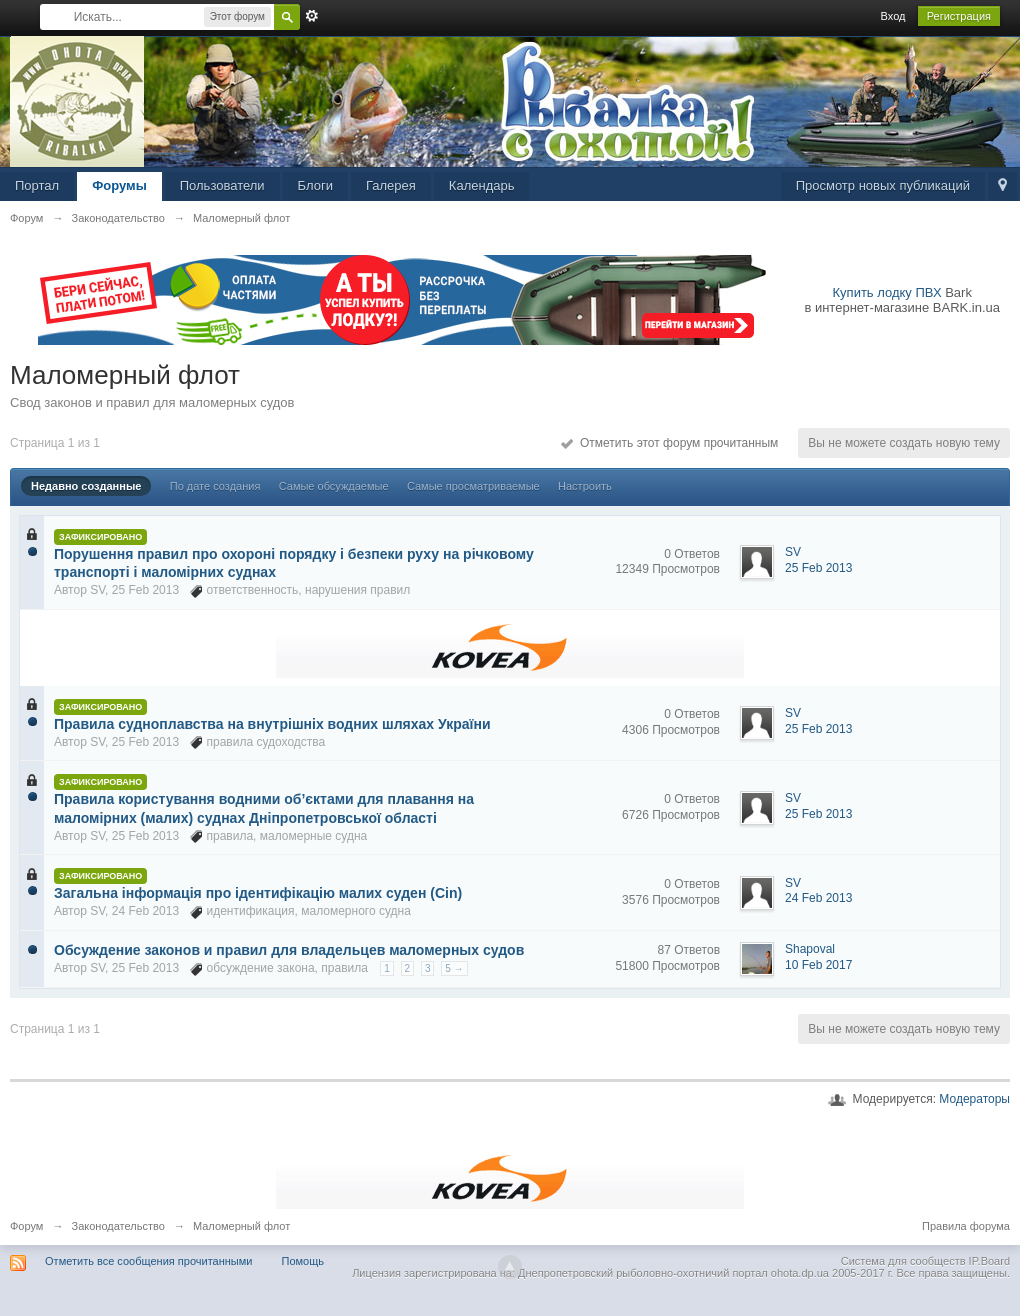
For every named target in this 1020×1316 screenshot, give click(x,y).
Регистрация (959, 16)
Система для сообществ (903, 1261)
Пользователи (222, 185)
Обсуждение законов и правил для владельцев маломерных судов (289, 950)
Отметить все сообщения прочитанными (148, 1261)
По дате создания (215, 486)
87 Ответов (689, 950)
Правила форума (966, 1226)
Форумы (119, 185)
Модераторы (974, 1099)
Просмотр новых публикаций (883, 185)
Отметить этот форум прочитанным (669, 443)
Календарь (482, 185)
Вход (893, 16)
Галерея (391, 185)
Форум (26, 1226)
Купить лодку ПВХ (887, 292)
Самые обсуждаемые (334, 486)
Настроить (585, 486)
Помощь (303, 1261)
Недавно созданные (86, 486)
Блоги (315, 185)
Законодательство (118, 1226)
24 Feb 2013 (818, 898)
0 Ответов (692, 554)
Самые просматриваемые (473, 486)
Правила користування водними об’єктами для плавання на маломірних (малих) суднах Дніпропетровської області (264, 808)
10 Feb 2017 (818, 965)
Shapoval (810, 949)
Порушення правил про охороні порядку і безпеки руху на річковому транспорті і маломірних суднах (294, 563)
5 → (454, 968)
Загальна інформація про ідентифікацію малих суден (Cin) (258, 893)
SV (97, 590)
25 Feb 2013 (818, 568)
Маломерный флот (241, 1226)
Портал (37, 185)
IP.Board (989, 1261)
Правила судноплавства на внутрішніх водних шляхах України (272, 724)
